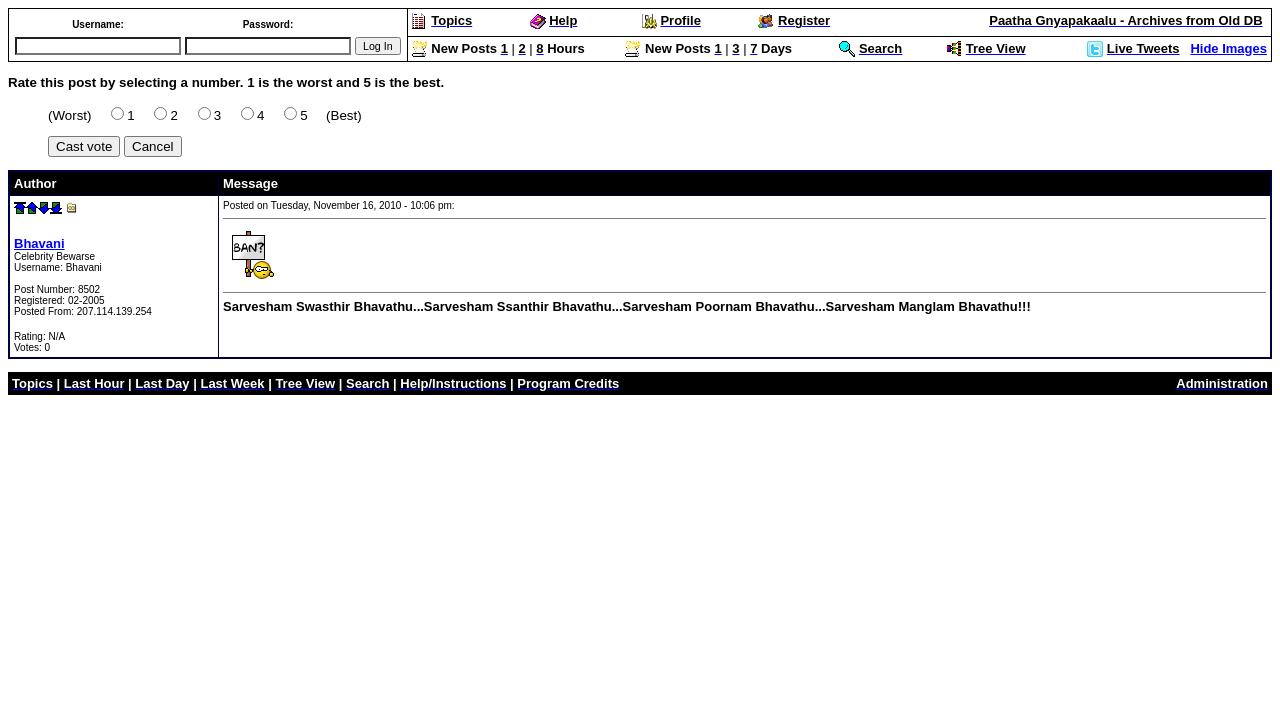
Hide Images (1228, 48)
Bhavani (39, 243)
